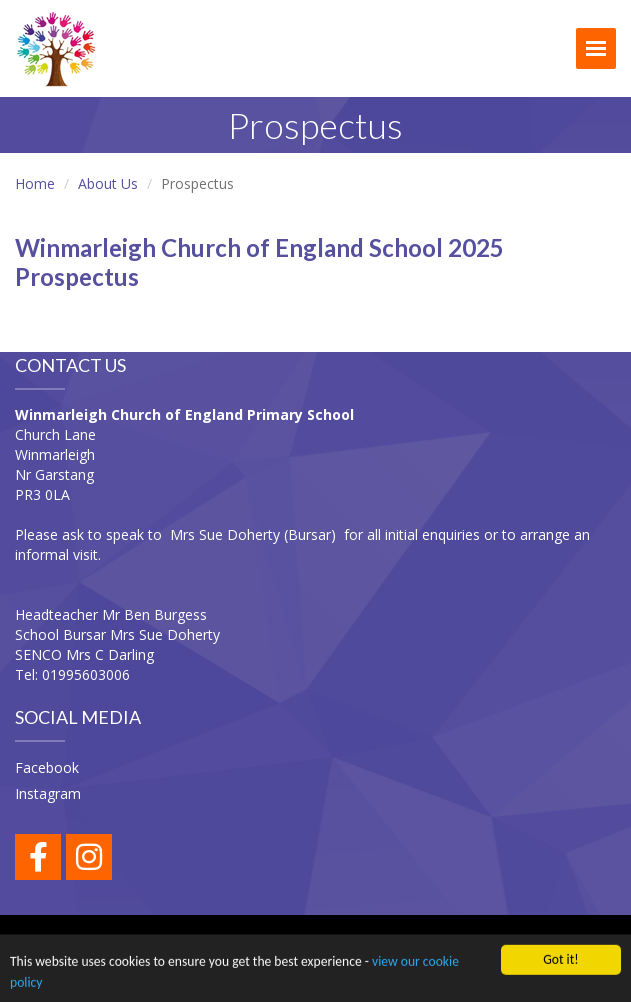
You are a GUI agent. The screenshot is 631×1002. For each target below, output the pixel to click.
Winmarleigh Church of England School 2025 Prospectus (259, 262)
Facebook (47, 767)
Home (35, 183)
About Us (108, 183)
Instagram (48, 793)
